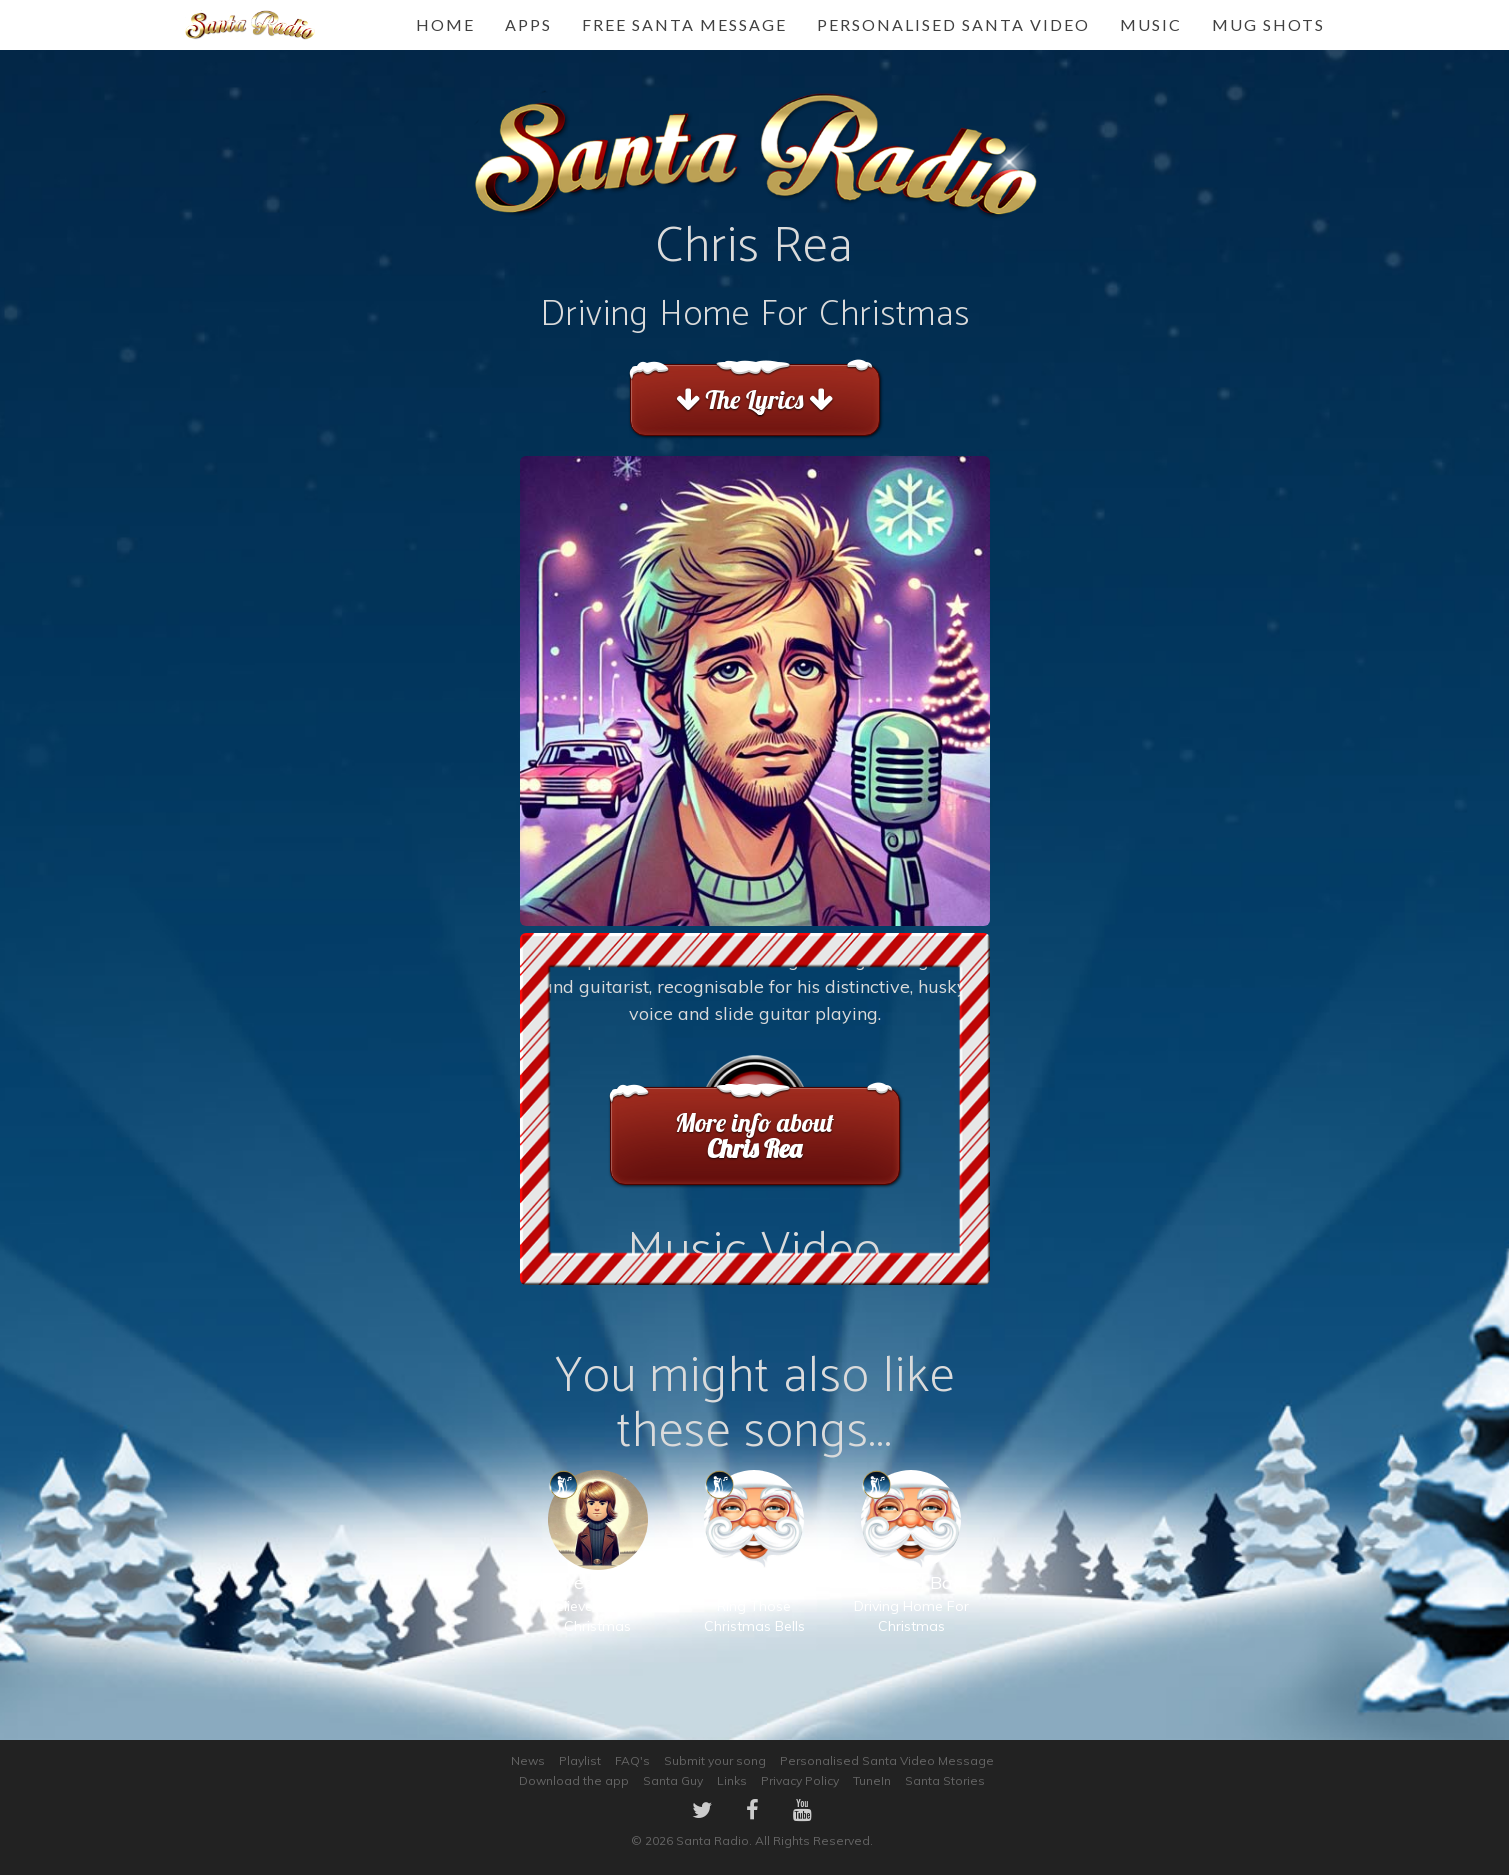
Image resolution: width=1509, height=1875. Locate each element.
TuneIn (872, 1780)
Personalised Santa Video (953, 24)
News (528, 1760)
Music (1151, 24)
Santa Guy (673, 1780)
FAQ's (632, 1760)
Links (732, 1780)
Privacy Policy (800, 1780)
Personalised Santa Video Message (887, 1760)
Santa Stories (945, 1780)
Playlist (580, 1760)
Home (445, 24)
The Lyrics (754, 399)
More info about (754, 1135)
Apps (528, 24)
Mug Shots (1268, 24)
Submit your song (715, 1760)
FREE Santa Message (684, 24)
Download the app (574, 1780)
